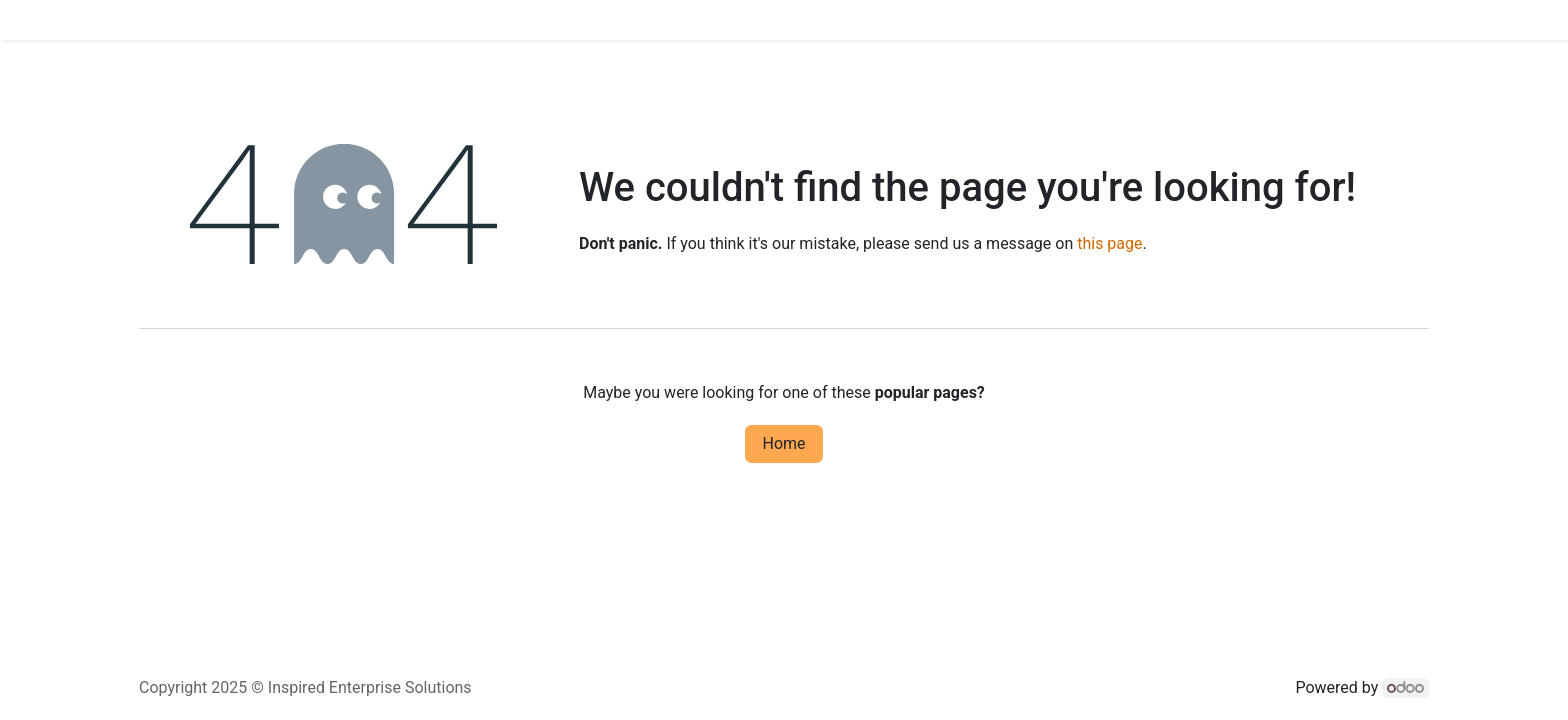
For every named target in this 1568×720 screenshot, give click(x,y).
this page (1109, 243)
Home (783, 443)
